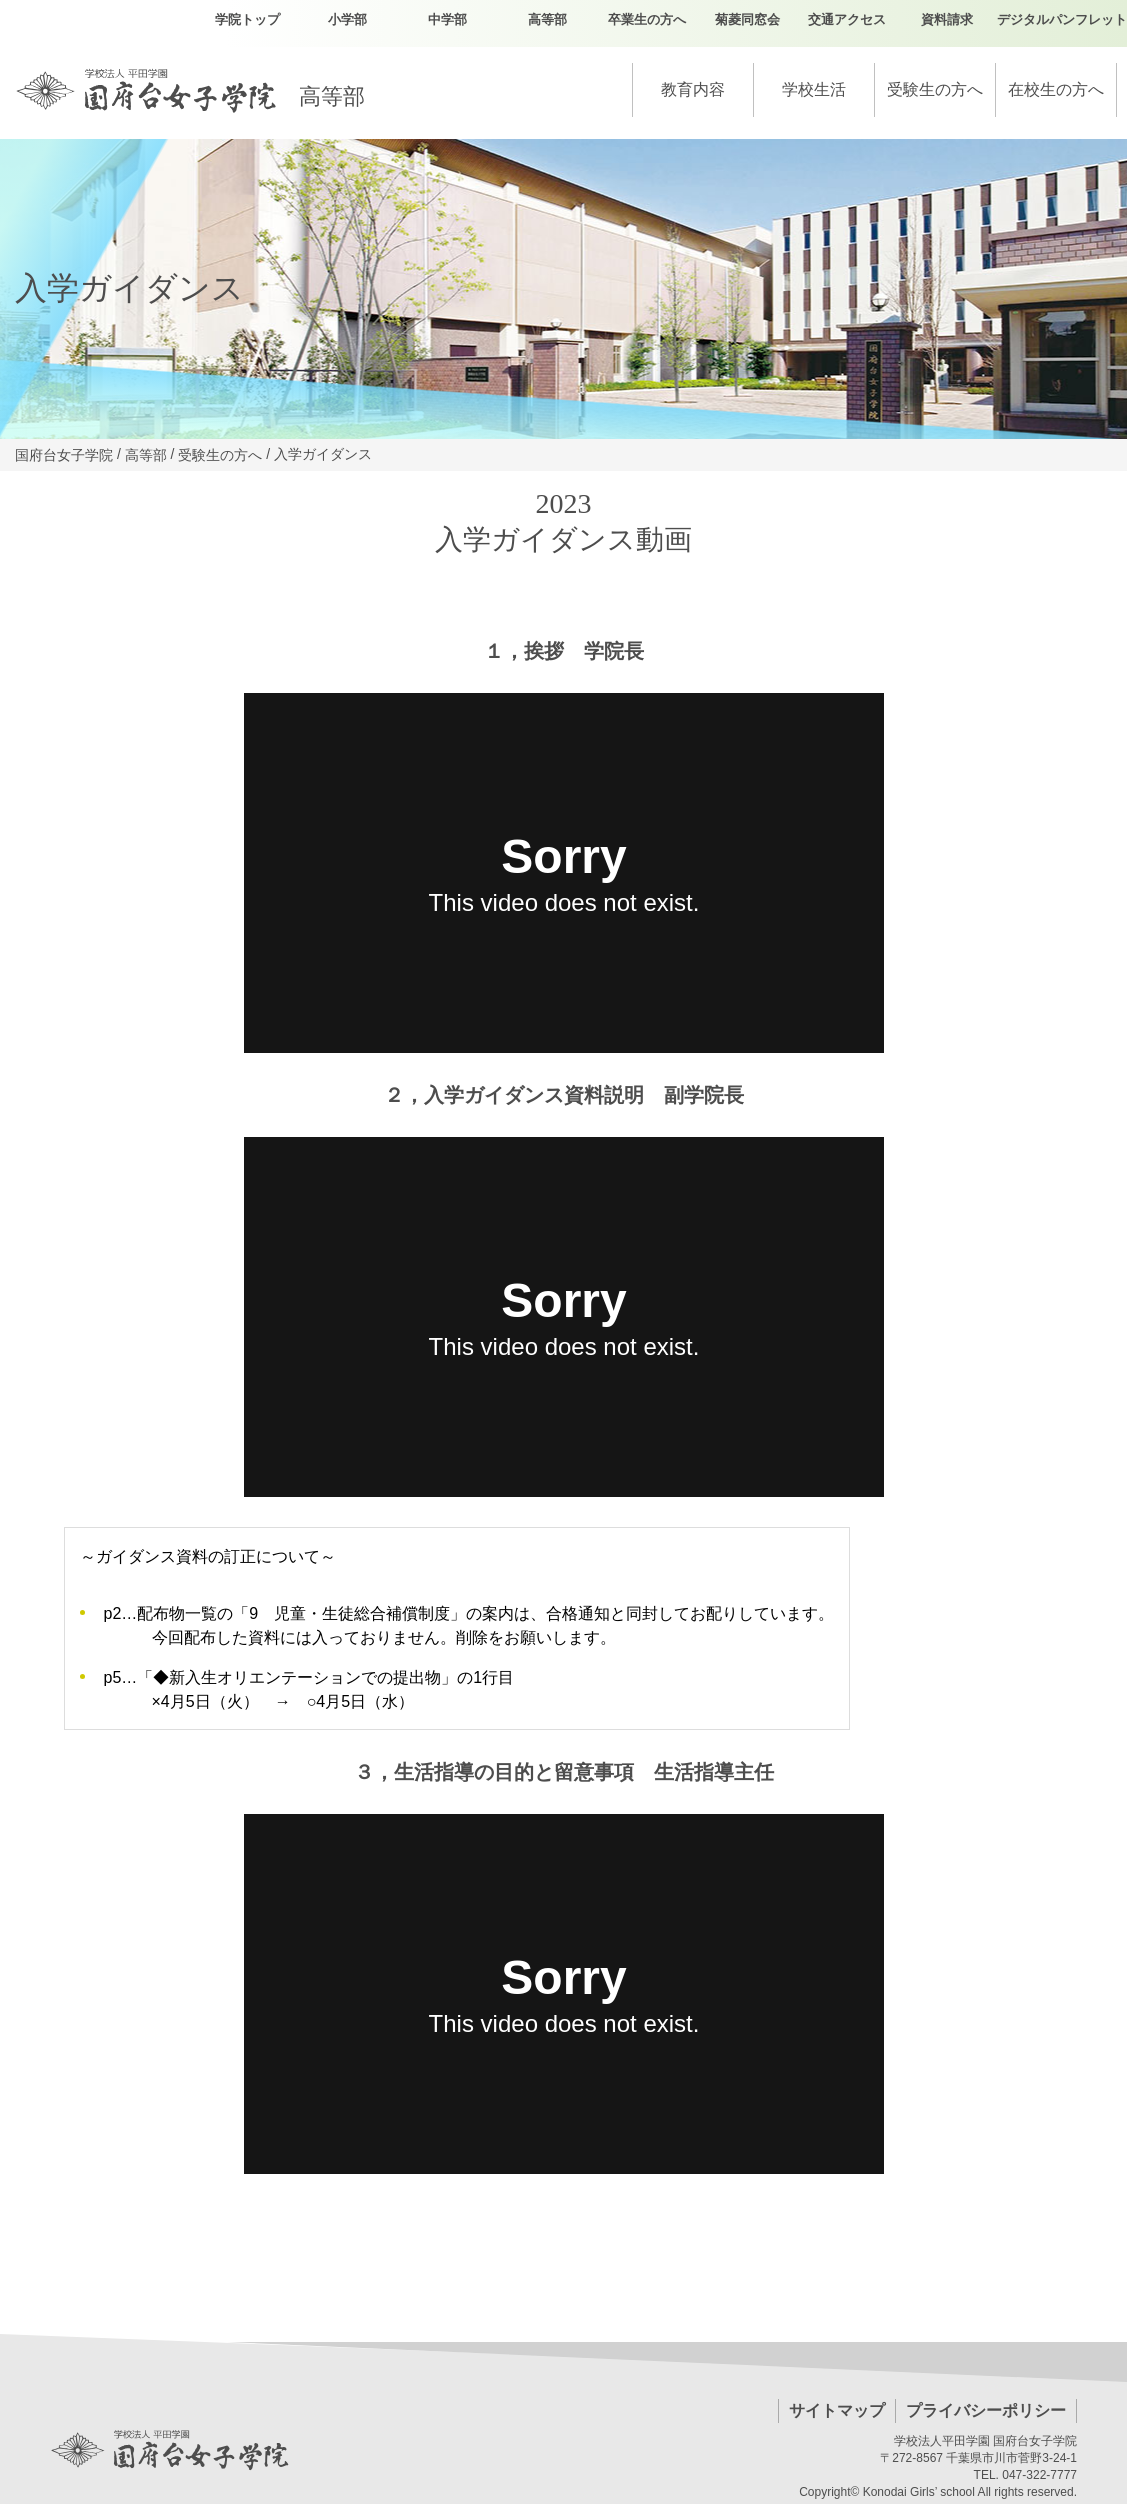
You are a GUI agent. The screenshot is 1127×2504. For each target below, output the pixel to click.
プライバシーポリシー (986, 2410)
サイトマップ (837, 2410)
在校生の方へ (1056, 89)
